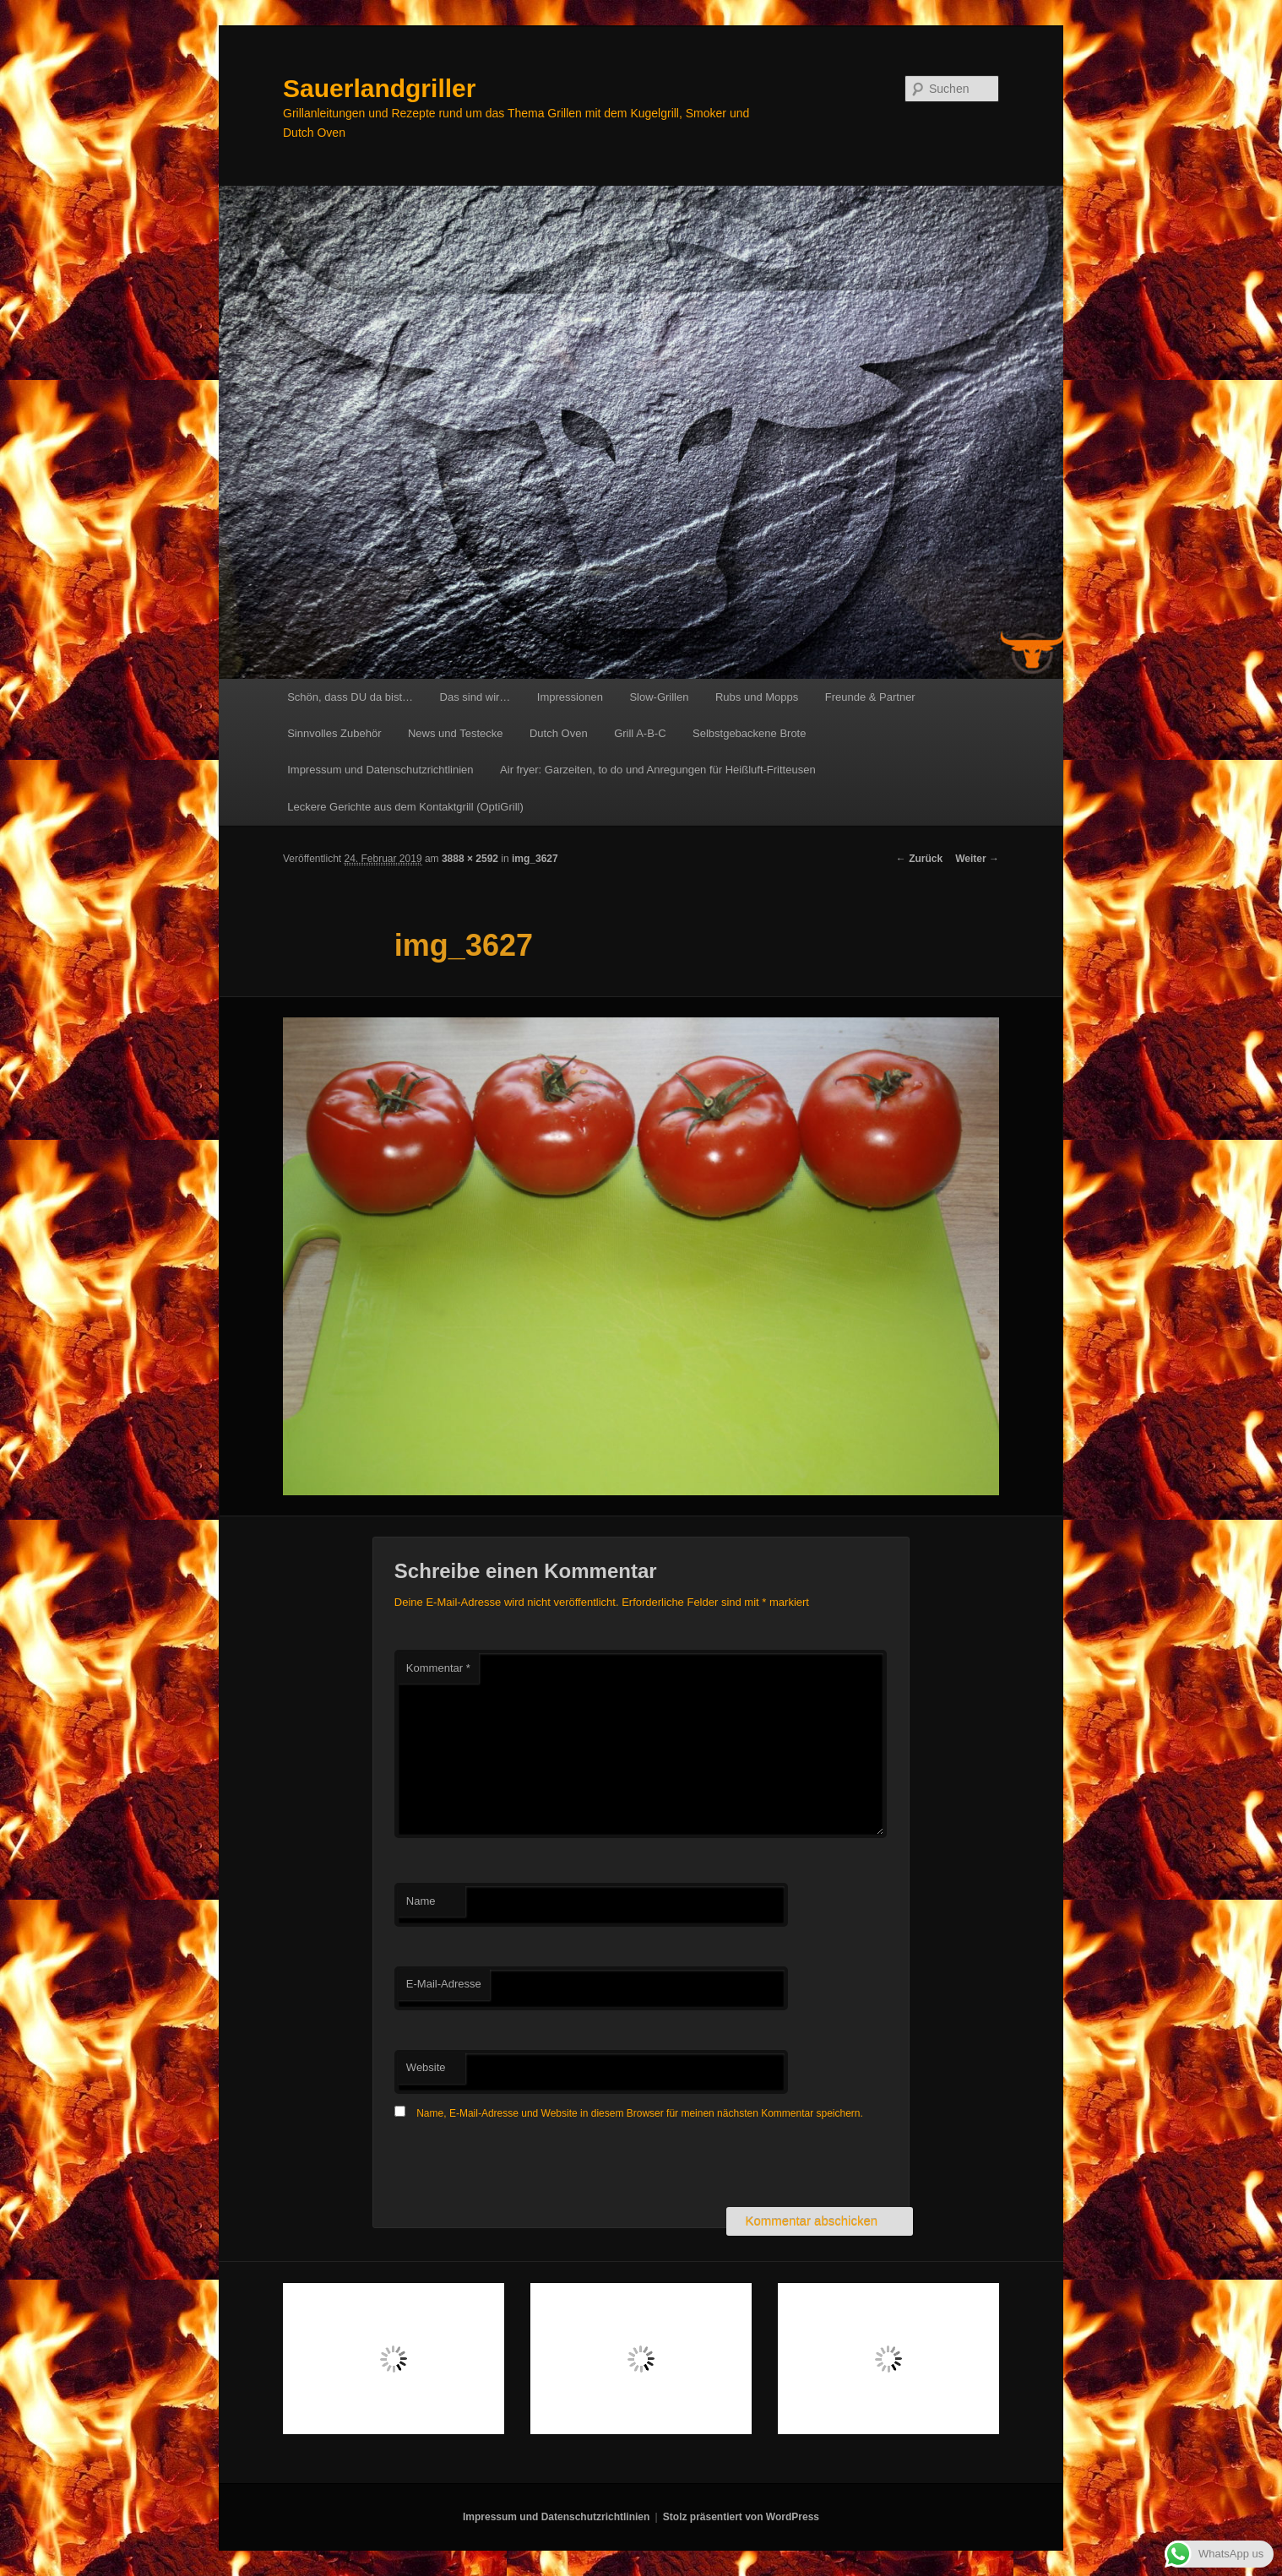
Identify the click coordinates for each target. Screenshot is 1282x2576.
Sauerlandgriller (379, 88)
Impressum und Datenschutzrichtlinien (380, 769)
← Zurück (919, 859)
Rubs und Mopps (756, 697)
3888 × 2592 (470, 859)
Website (426, 2067)
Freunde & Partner (870, 697)
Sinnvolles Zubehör (334, 733)
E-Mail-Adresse (443, 1983)
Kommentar (438, 1668)
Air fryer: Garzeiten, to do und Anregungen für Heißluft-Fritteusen (658, 769)
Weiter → (977, 859)
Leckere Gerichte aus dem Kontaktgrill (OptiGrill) (405, 806)
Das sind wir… (475, 697)
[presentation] (522, 2166)
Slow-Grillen (658, 697)
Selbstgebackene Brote (749, 733)
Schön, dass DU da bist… (350, 697)
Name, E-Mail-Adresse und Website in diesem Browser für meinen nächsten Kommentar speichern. (639, 2113)
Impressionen (570, 697)
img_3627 (535, 859)
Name (421, 1901)
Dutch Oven (559, 733)
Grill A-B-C (639, 733)
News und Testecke (455, 733)
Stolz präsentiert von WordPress (741, 2517)
